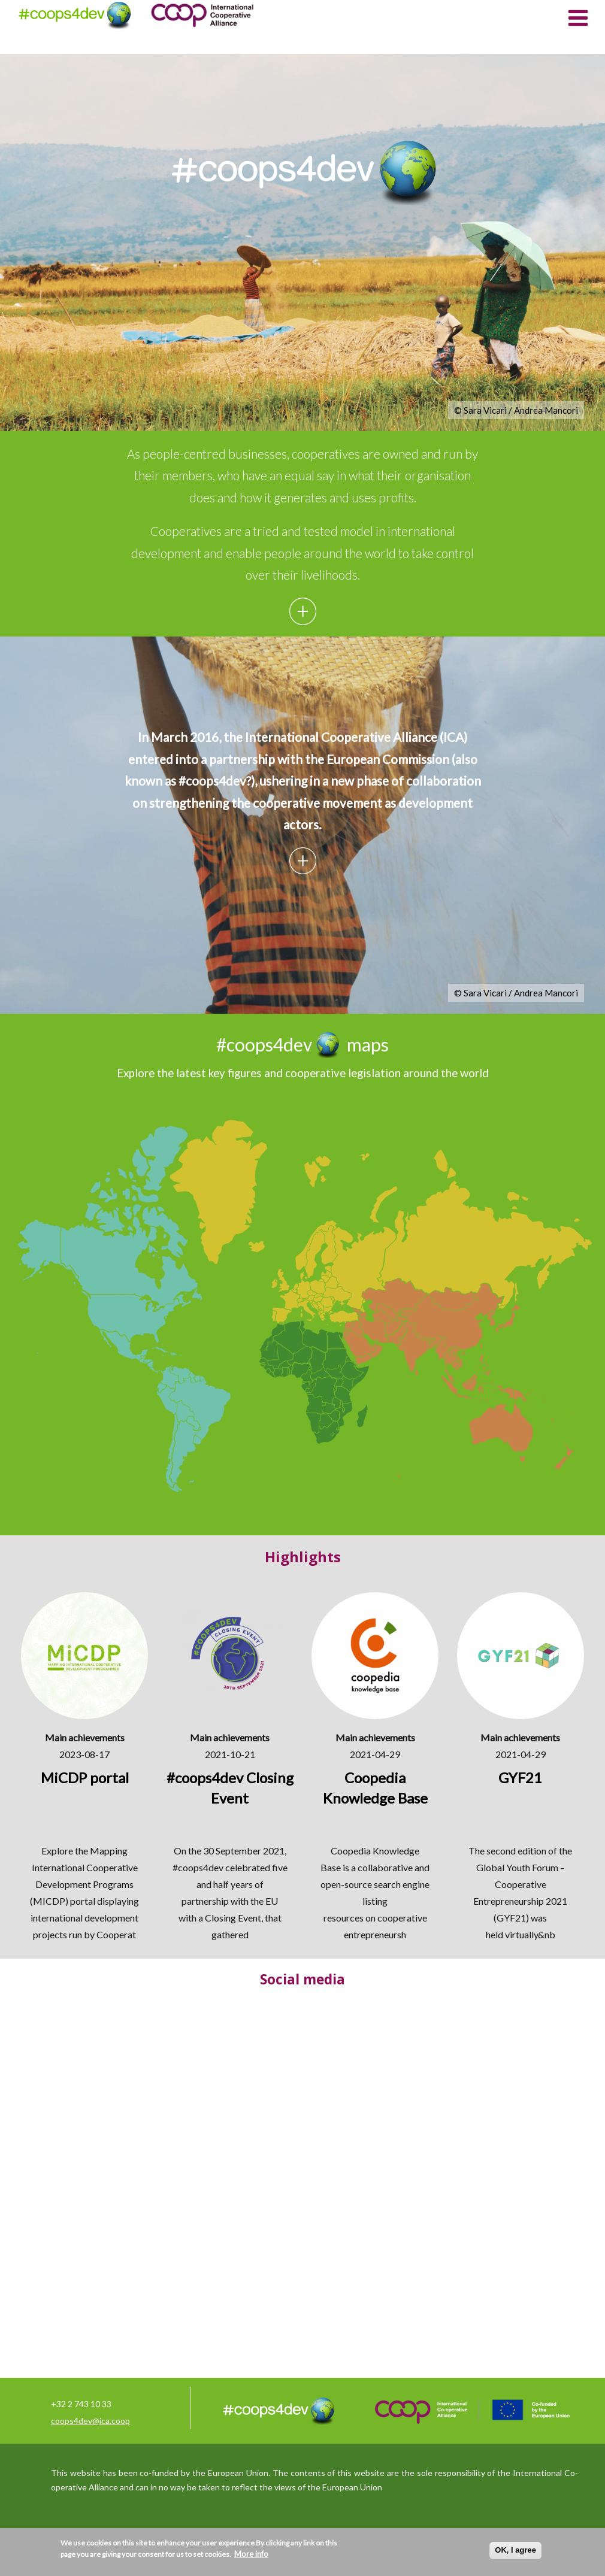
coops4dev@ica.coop (90, 2421)
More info (251, 2554)
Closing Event (233, 1917)
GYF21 (511, 1917)
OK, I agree (515, 2549)
